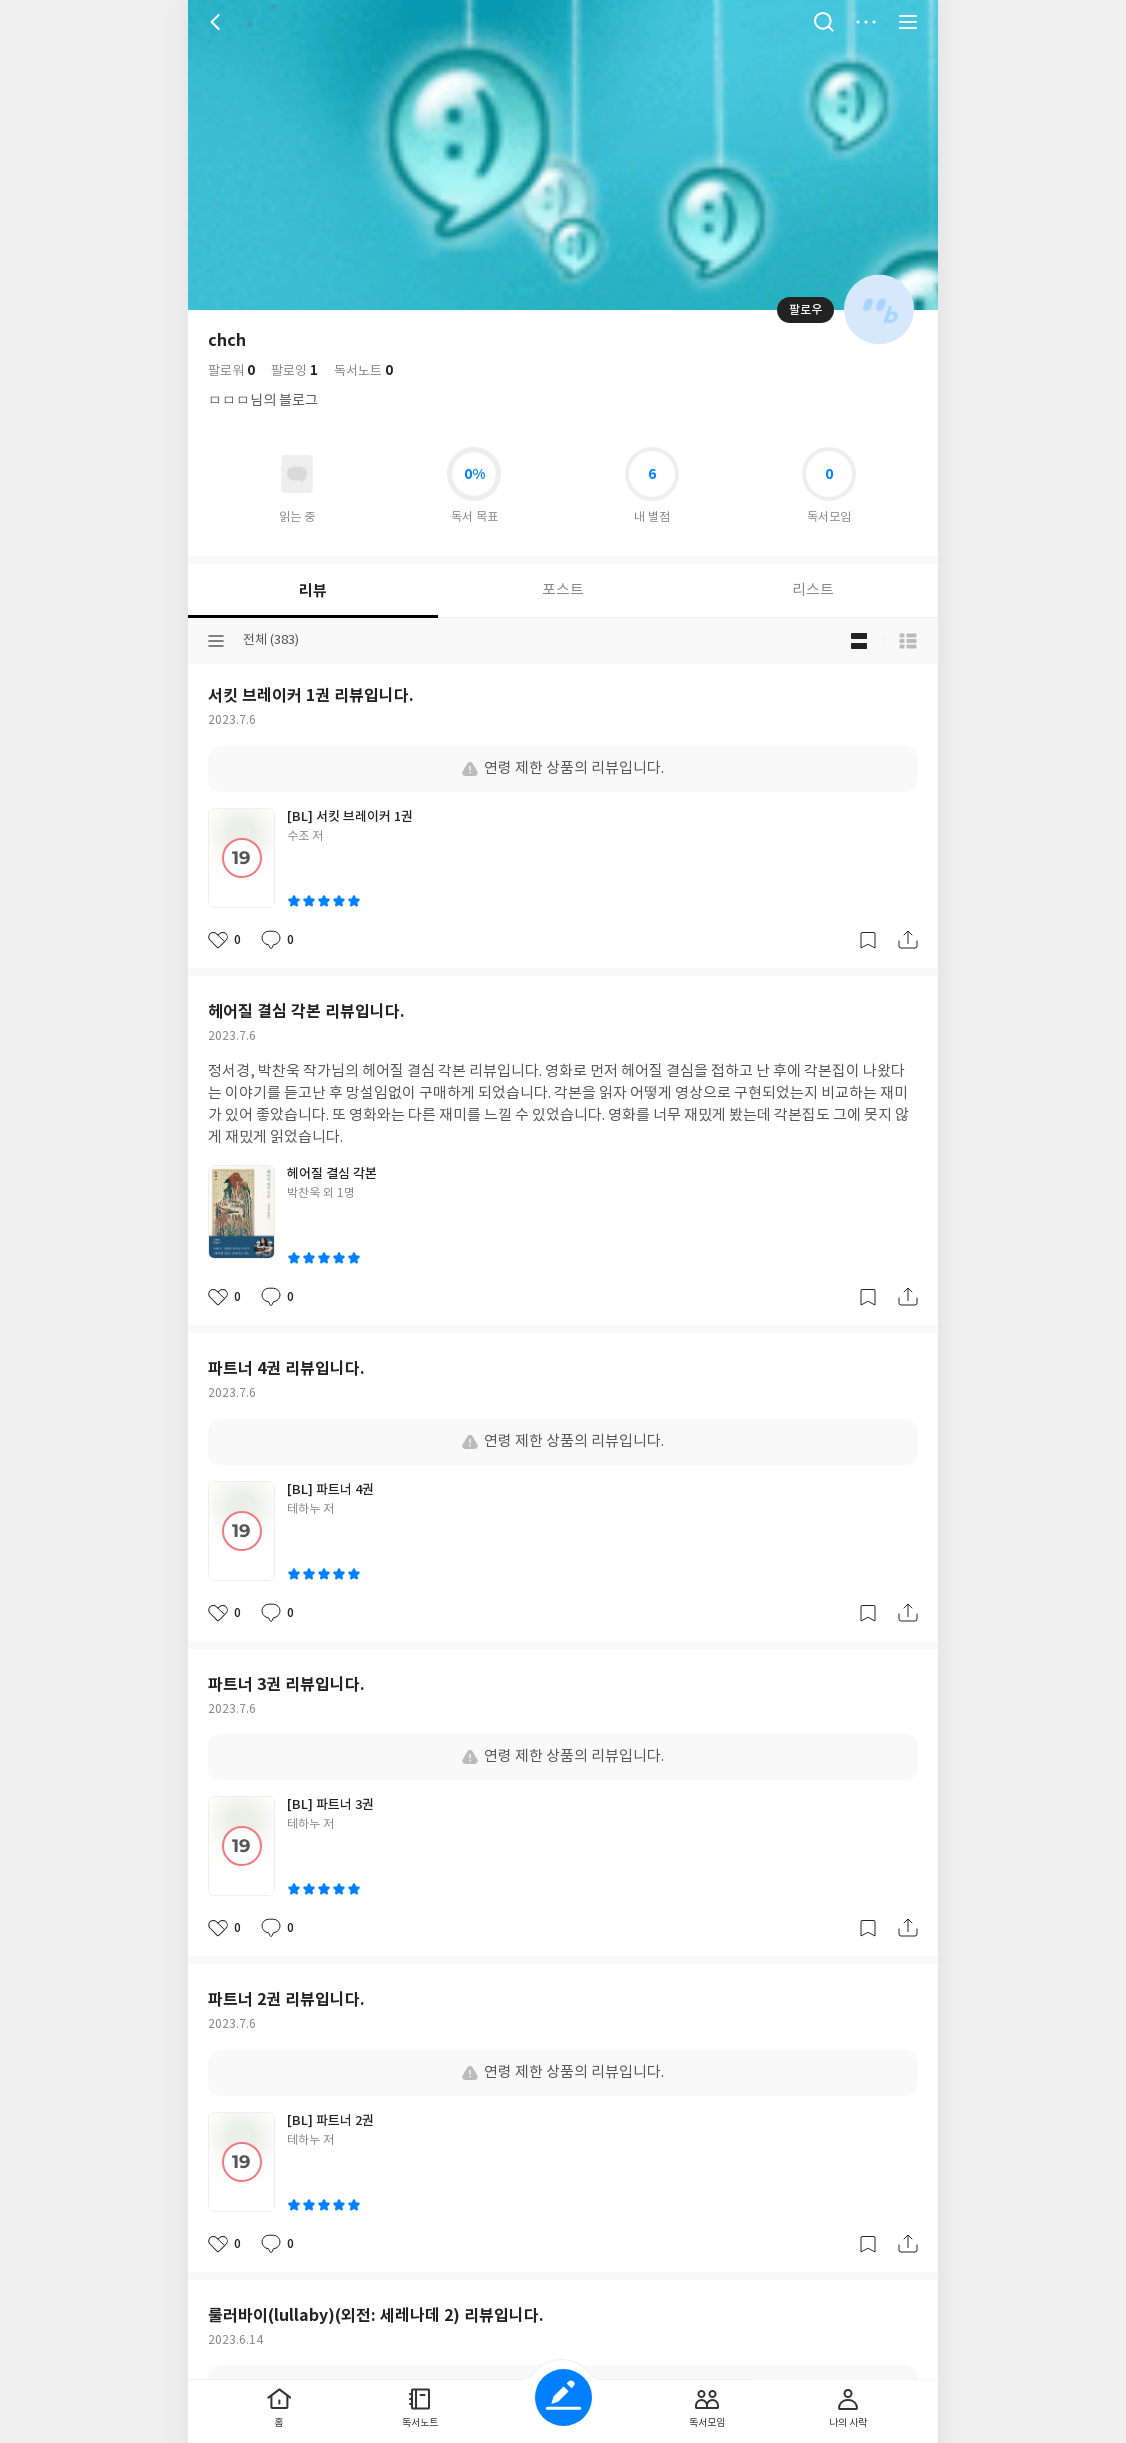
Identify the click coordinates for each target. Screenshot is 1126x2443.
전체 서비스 (908, 22)
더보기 (866, 22)
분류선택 (216, 641)
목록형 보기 (908, 641)
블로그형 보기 (859, 641)
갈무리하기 (868, 940)
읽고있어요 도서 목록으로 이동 (297, 474)
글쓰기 (563, 2397)
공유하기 (908, 940)
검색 (824, 22)
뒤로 (218, 22)
